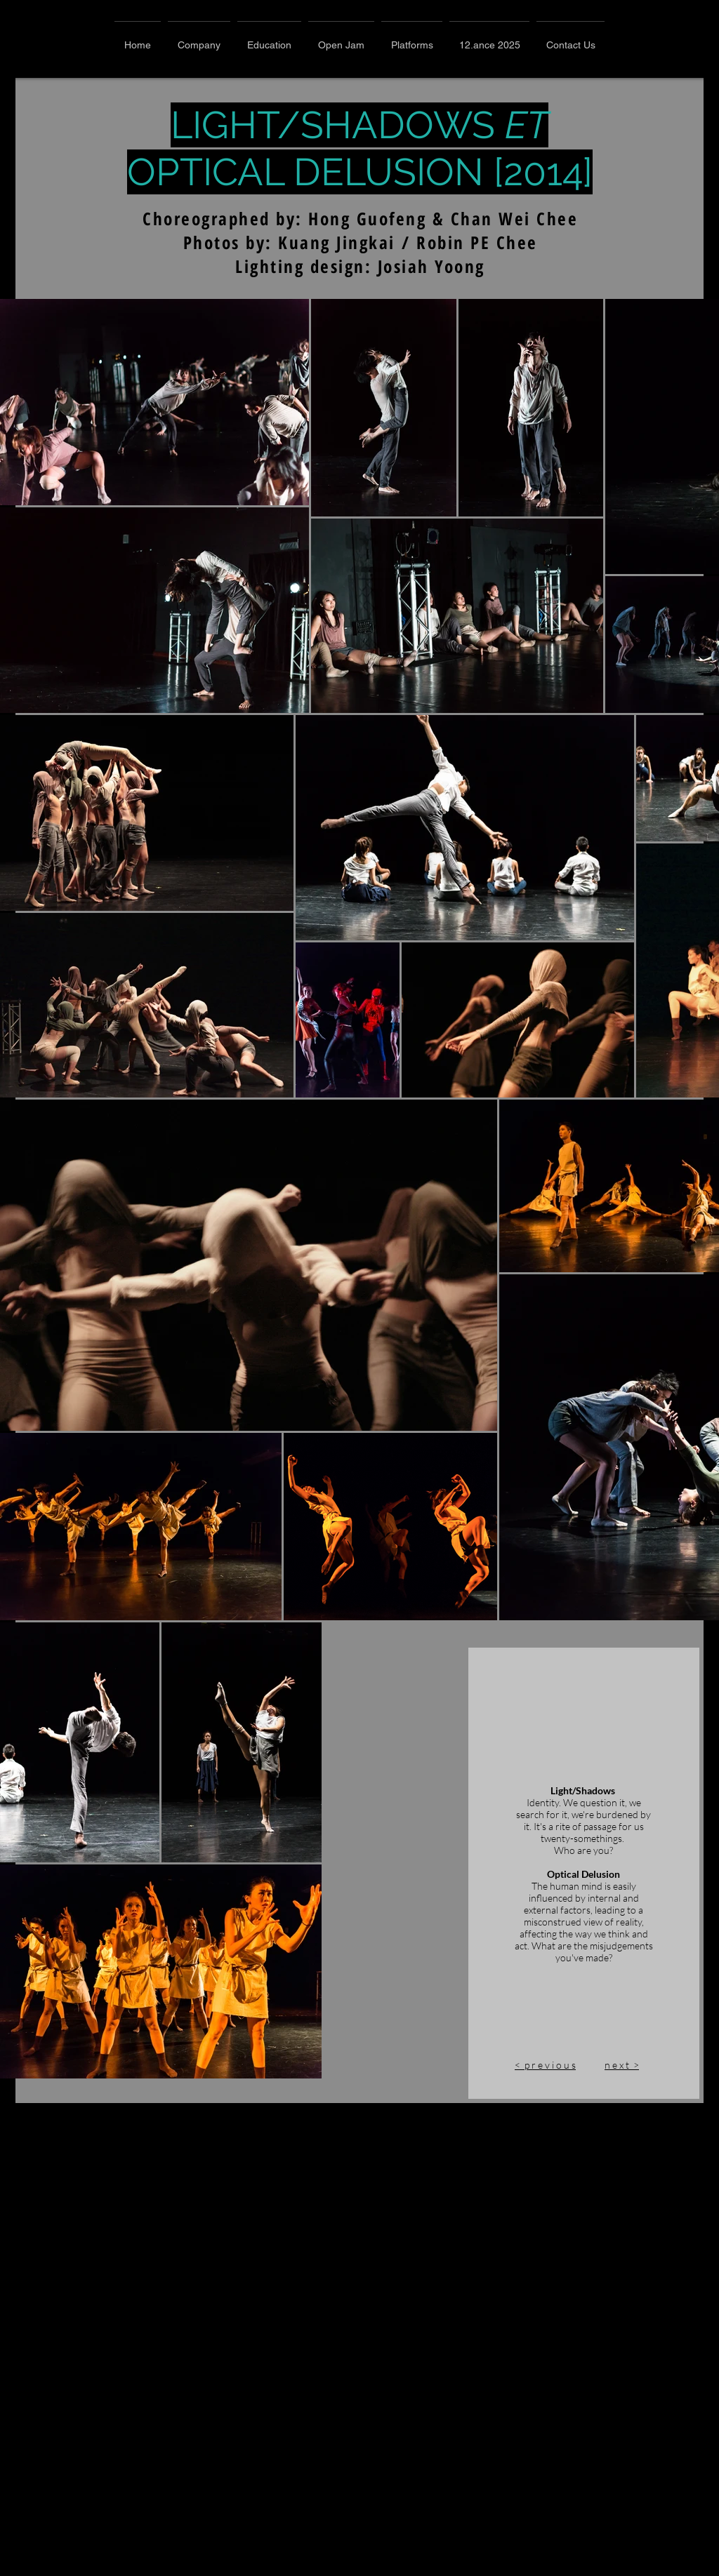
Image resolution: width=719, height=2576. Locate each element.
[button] (199, 38)
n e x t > (398, 2570)
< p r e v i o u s (321, 2570)
